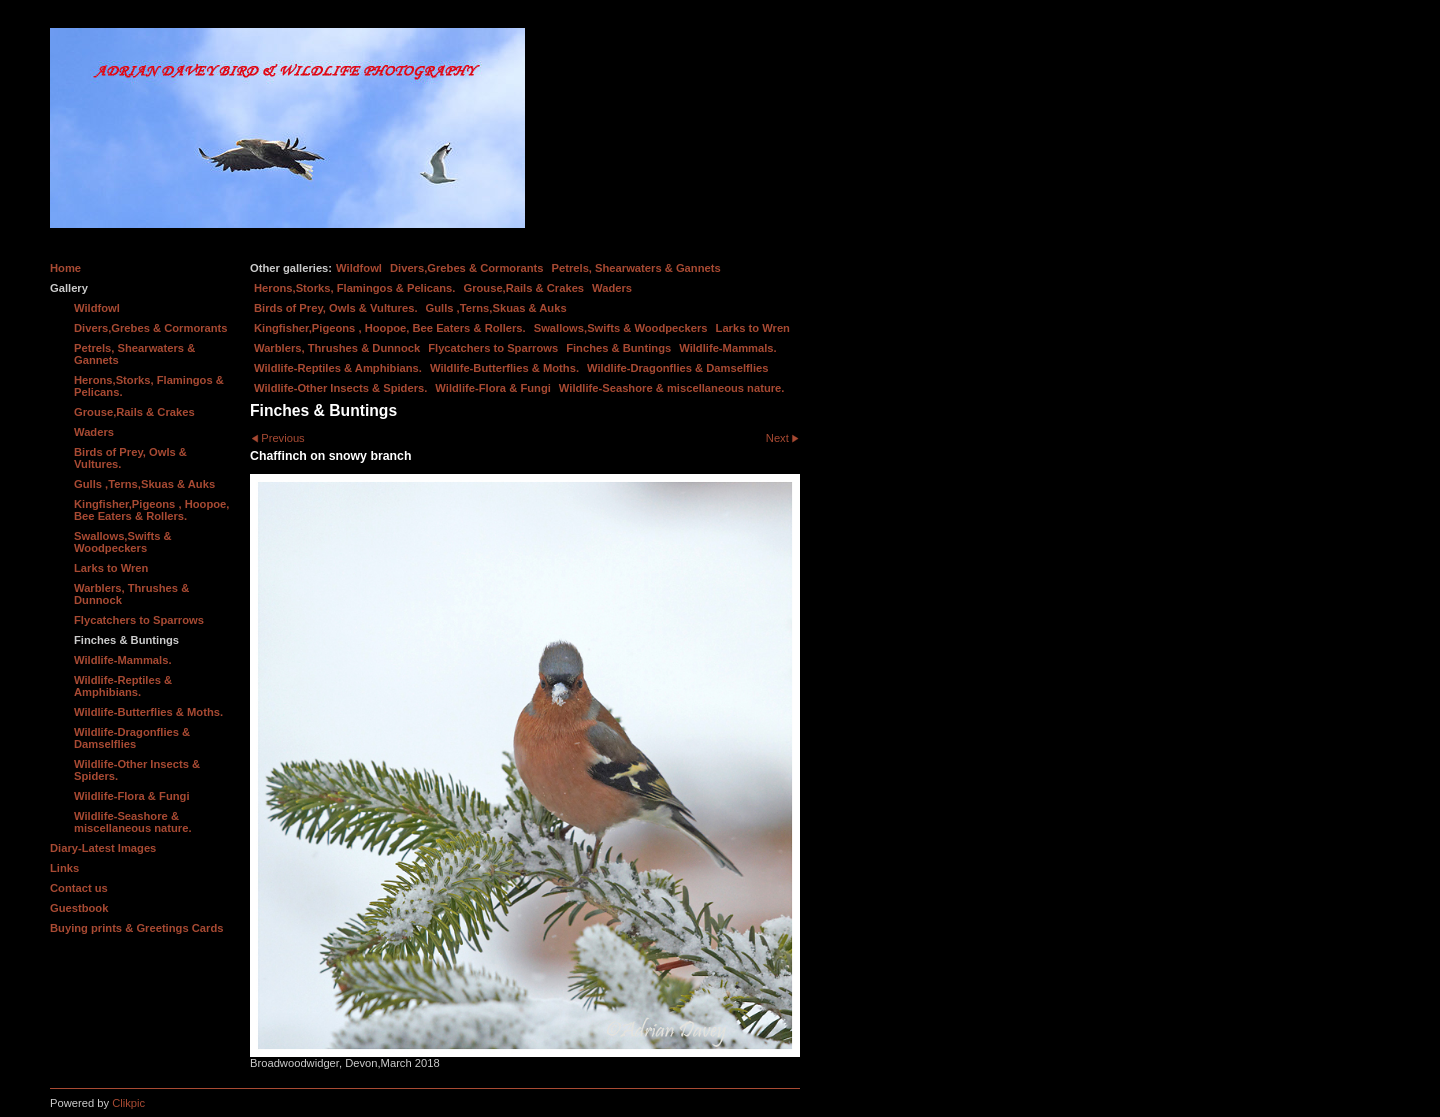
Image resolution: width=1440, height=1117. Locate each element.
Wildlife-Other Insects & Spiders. (340, 388)
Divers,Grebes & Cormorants (467, 268)
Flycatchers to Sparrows (493, 348)
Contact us (79, 888)
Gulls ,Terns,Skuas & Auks (496, 308)
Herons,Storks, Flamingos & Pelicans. (354, 288)
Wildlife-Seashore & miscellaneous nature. (672, 388)
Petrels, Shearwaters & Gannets (636, 268)
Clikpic (128, 1103)
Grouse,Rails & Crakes (523, 288)
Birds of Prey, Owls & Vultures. (336, 308)
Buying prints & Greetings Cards (136, 928)
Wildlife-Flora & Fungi (493, 388)
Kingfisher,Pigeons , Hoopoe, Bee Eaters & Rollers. (390, 328)
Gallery (69, 288)
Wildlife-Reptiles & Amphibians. (338, 368)
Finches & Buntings (618, 348)
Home (65, 268)
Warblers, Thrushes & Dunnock (337, 348)
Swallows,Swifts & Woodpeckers (621, 328)
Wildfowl (359, 268)
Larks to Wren (753, 328)
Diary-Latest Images (103, 848)
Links (64, 868)
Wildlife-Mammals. (728, 348)
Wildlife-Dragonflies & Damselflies (677, 368)
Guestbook (79, 908)
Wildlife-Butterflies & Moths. (504, 368)
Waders (612, 288)
